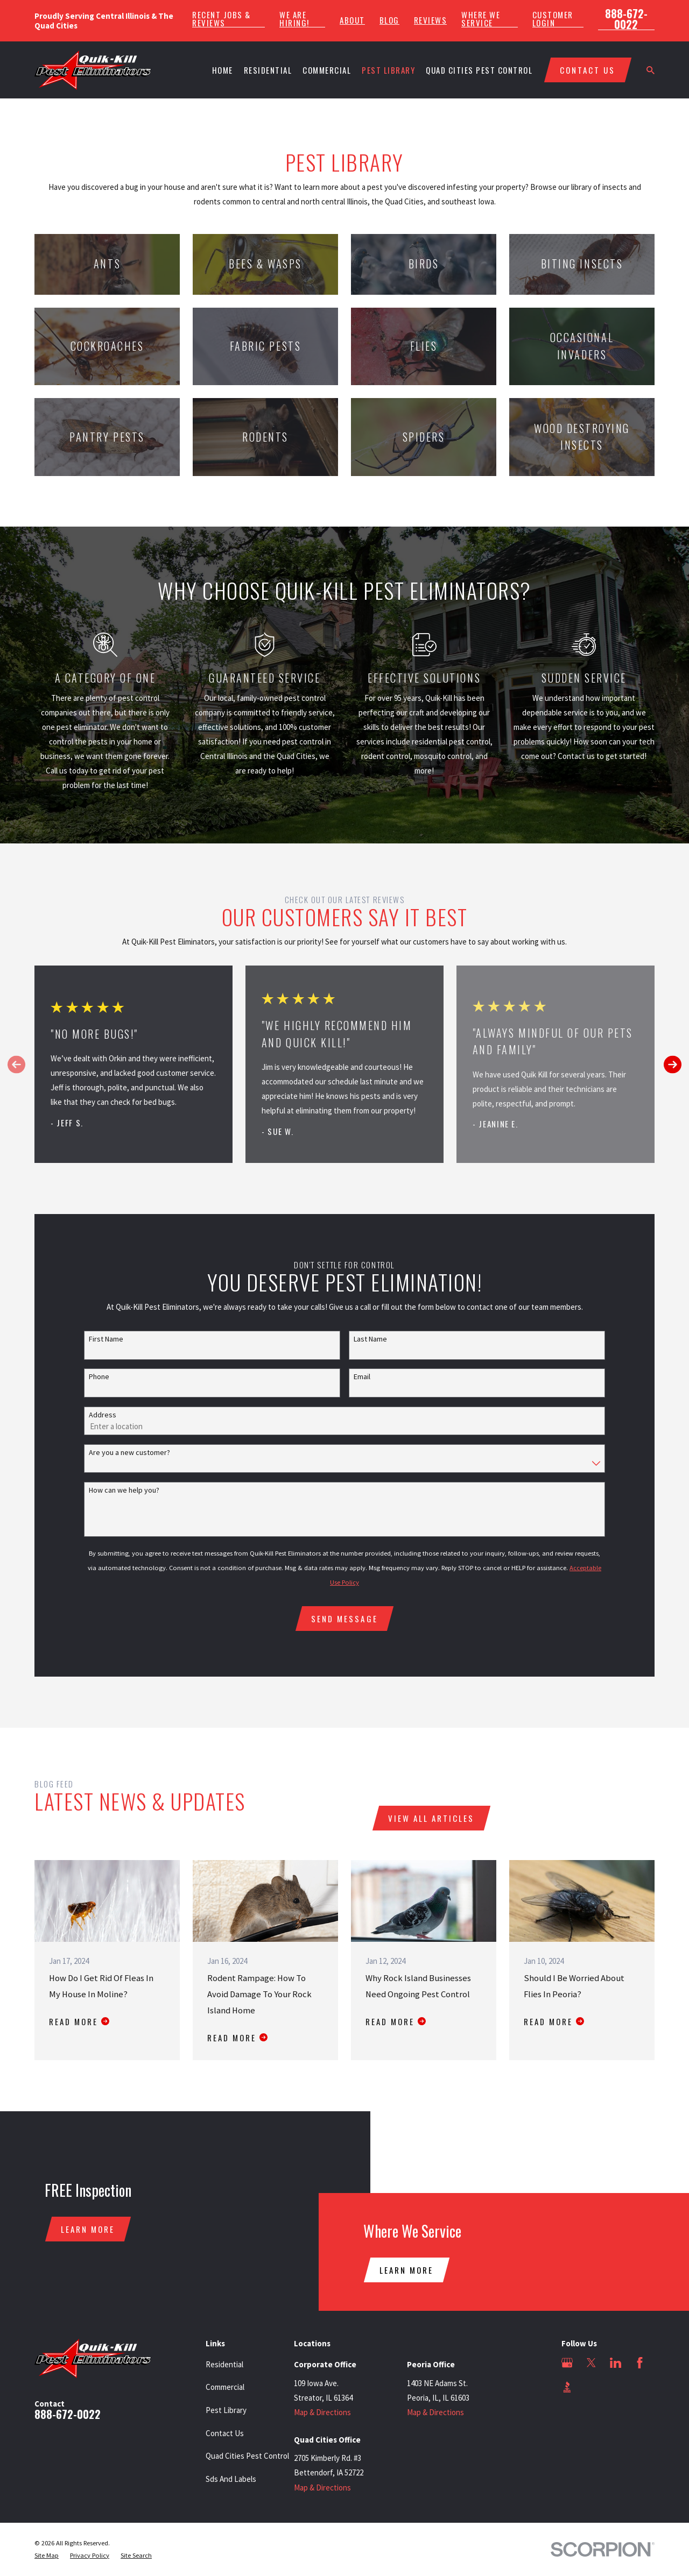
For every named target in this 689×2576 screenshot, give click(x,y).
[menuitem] (46, 2556)
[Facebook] (639, 2362)
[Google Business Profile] (567, 2362)
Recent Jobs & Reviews (221, 19)
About (352, 20)
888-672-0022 (626, 19)
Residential (224, 2364)
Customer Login (552, 19)
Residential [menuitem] (268, 70)
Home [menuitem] (222, 70)
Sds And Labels (231, 2479)
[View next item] (672, 1064)
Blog (389, 20)
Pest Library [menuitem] (388, 70)
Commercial (225, 2387)
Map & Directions (322, 2412)
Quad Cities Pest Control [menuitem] (479, 70)
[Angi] (591, 2387)
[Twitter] (591, 2362)
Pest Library (226, 2410)
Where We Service (480, 19)
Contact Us (225, 2433)
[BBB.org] (567, 2387)
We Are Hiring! (294, 19)
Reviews (430, 20)
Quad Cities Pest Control (247, 2456)
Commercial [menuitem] (327, 70)
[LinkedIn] (615, 2362)
